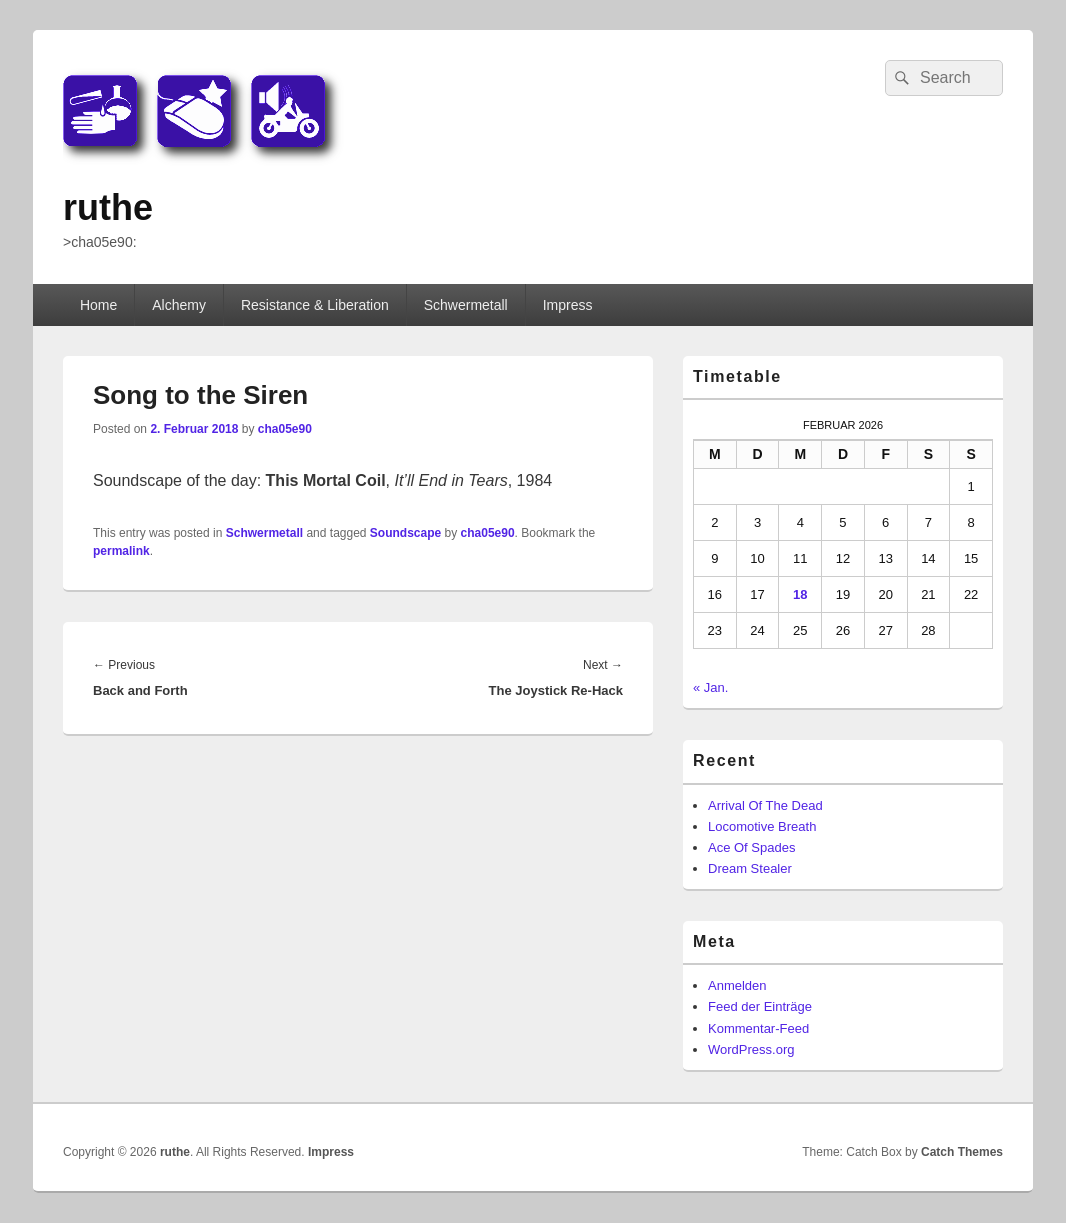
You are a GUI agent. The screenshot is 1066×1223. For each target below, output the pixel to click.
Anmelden (737, 985)
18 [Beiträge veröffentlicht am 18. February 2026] (800, 594)
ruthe (108, 207)
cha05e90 (285, 429)
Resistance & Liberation (315, 305)
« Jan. (710, 687)
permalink (121, 551)
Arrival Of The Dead (765, 805)
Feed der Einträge (760, 1006)
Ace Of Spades (751, 847)
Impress (568, 305)
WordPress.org (751, 1049)
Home (98, 305)
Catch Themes (962, 1152)
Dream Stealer (750, 868)
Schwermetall (466, 305)
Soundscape (405, 533)
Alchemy (179, 305)
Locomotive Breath (762, 826)
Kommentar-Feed (758, 1028)
